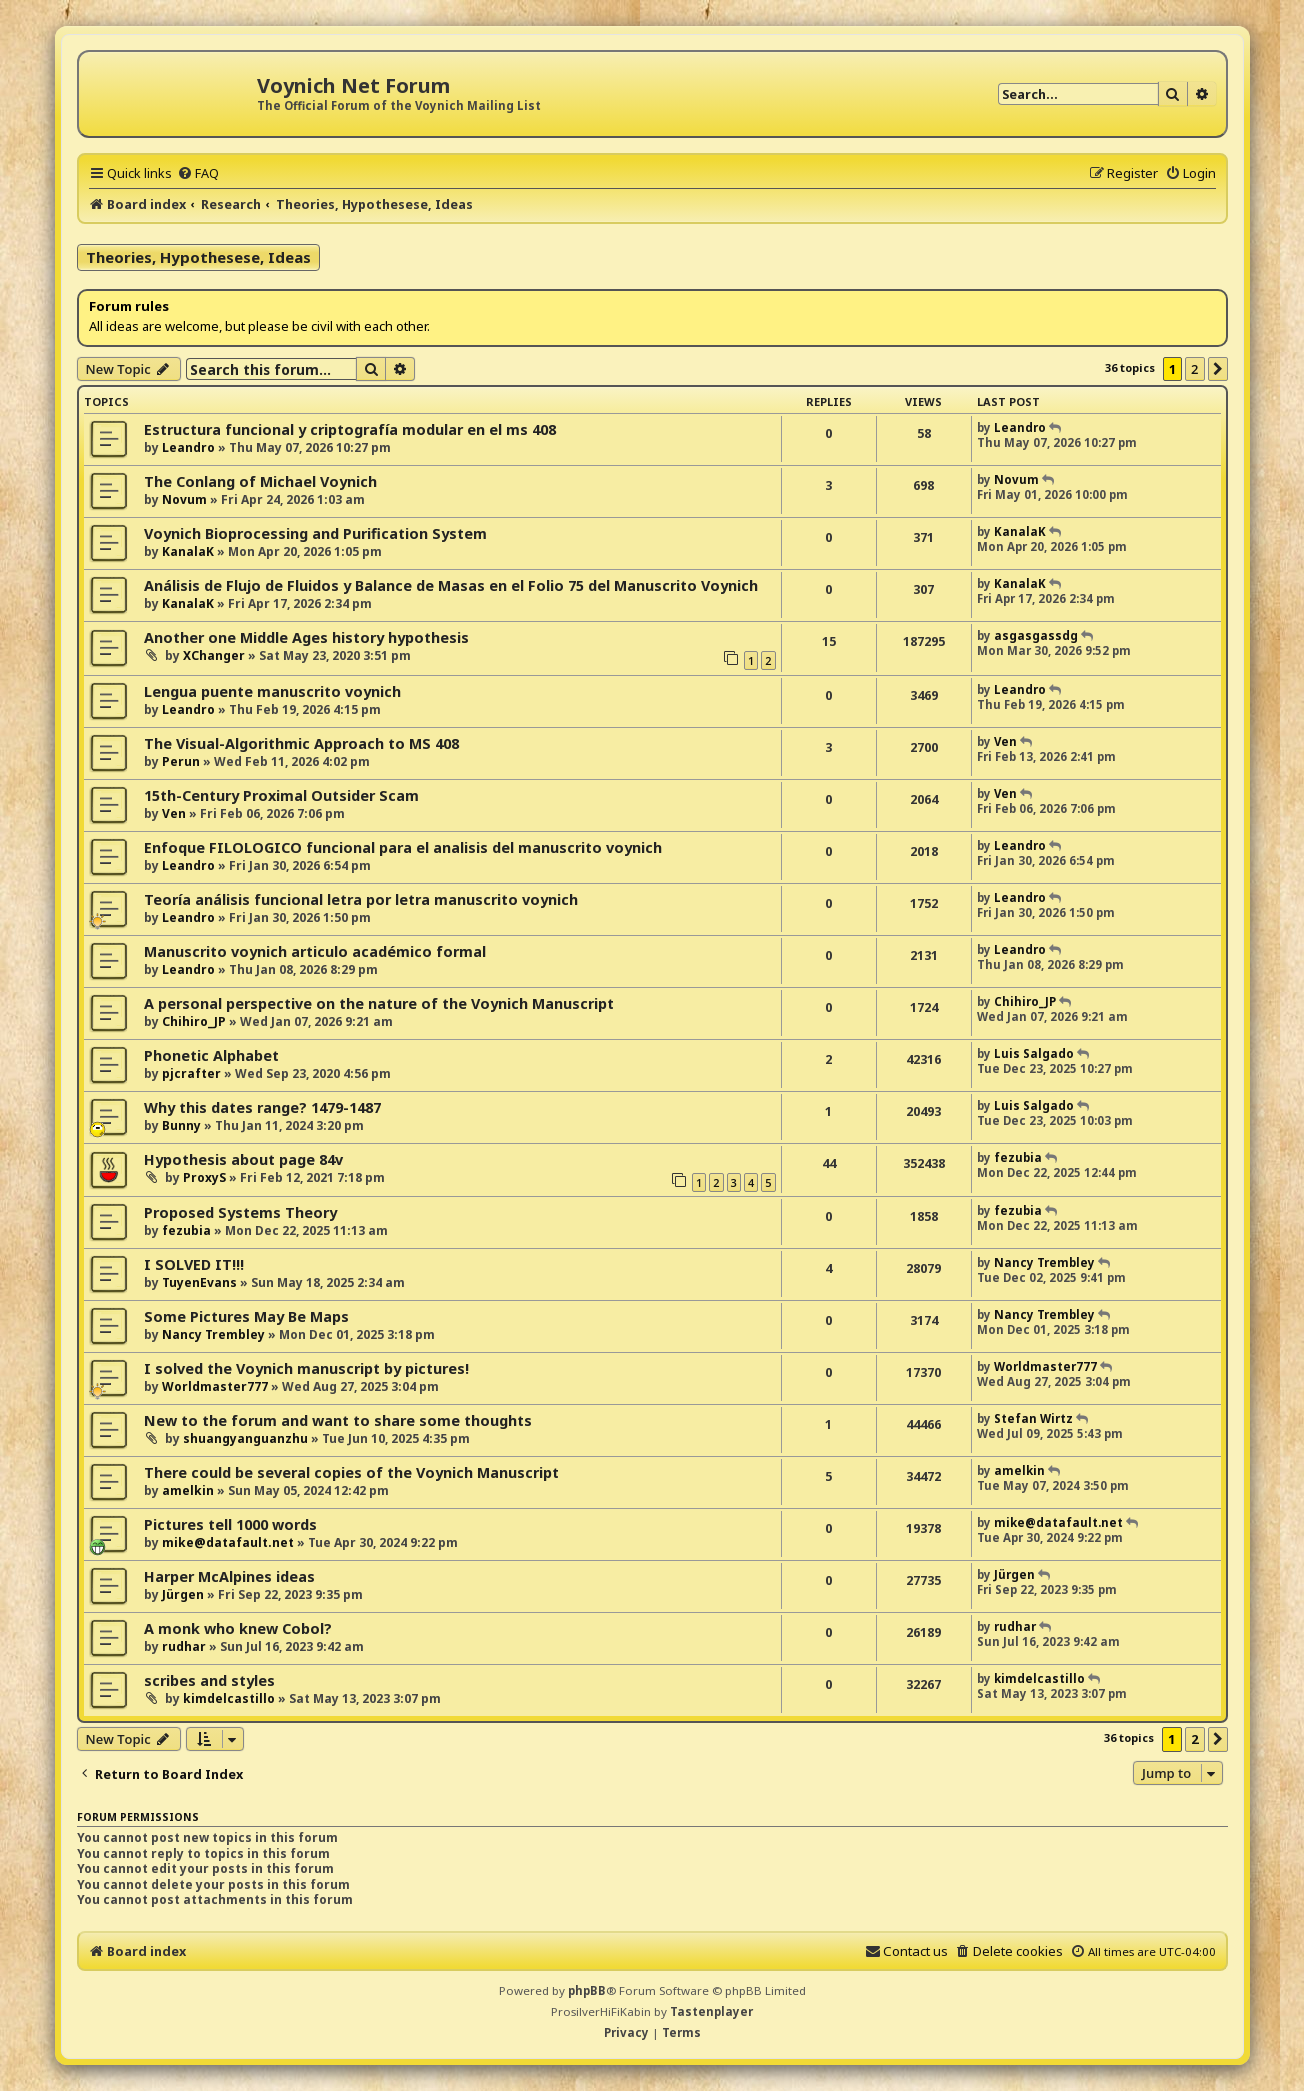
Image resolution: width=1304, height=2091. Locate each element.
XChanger (214, 655)
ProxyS (204, 1177)
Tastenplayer (711, 2011)
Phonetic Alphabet (211, 1055)
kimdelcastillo (229, 1698)
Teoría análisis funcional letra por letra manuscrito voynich (361, 899)
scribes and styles (209, 1680)
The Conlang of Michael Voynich (260, 481)
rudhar (184, 1646)
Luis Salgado (1034, 1053)
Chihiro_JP (194, 1021)
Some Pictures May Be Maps (246, 1316)
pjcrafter (191, 1073)
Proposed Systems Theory (240, 1212)
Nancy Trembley (1044, 1262)
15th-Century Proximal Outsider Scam (281, 795)
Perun (181, 761)
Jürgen (183, 1594)
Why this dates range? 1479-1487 (262, 1107)
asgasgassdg (1036, 635)
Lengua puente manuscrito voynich (272, 691)
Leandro (188, 447)
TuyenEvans (199, 1282)
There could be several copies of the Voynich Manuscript (351, 1472)
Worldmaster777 (215, 1386)
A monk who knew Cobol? (238, 1628)
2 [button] (1194, 369)
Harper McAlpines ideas (229, 1576)
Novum (184, 499)
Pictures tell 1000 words (230, 1524)
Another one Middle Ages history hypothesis (306, 637)
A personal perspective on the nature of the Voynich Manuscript (379, 1003)
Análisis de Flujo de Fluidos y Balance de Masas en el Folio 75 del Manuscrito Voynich (451, 585)
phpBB (587, 1990)
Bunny (181, 1125)
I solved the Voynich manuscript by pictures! (306, 1368)
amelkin (188, 1490)
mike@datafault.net (228, 1542)
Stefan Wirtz (1033, 1418)
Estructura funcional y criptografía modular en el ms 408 (350, 429)
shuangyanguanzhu (245, 1438)
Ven (1005, 741)
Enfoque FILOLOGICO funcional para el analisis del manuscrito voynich (403, 847)
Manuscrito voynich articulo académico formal (315, 951)
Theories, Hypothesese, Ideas (198, 257)
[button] (1218, 369)
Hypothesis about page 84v (243, 1159)
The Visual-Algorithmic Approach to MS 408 (301, 743)
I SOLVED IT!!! (194, 1264)
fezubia (1018, 1157)
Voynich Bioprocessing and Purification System (315, 533)
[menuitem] (198, 173)
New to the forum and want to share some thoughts (338, 1420)
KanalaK (188, 551)
